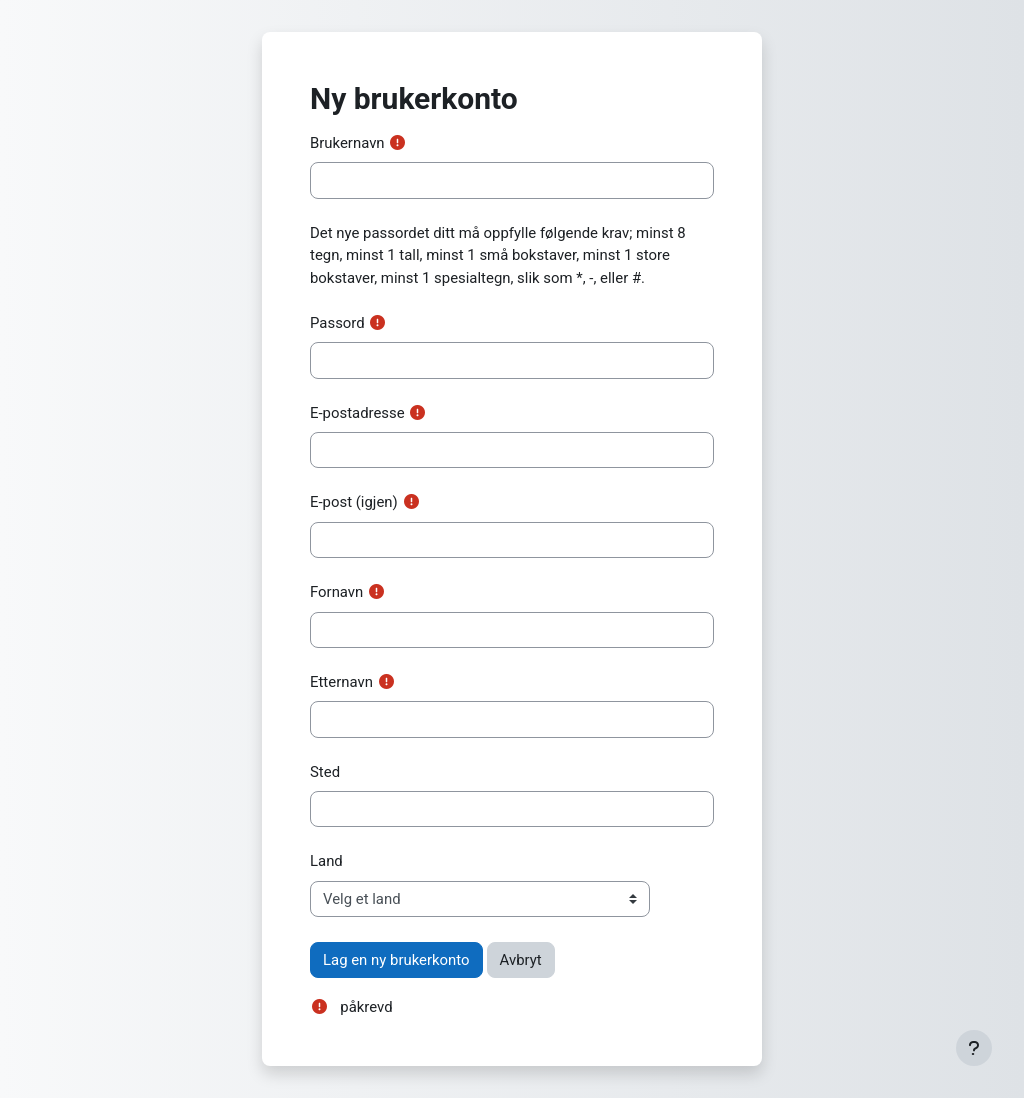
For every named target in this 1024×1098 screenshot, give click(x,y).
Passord (337, 323)
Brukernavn (347, 143)
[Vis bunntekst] (974, 1048)
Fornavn (336, 592)
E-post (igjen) (354, 502)
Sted (325, 772)
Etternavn (341, 682)
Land (326, 861)
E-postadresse (357, 413)
